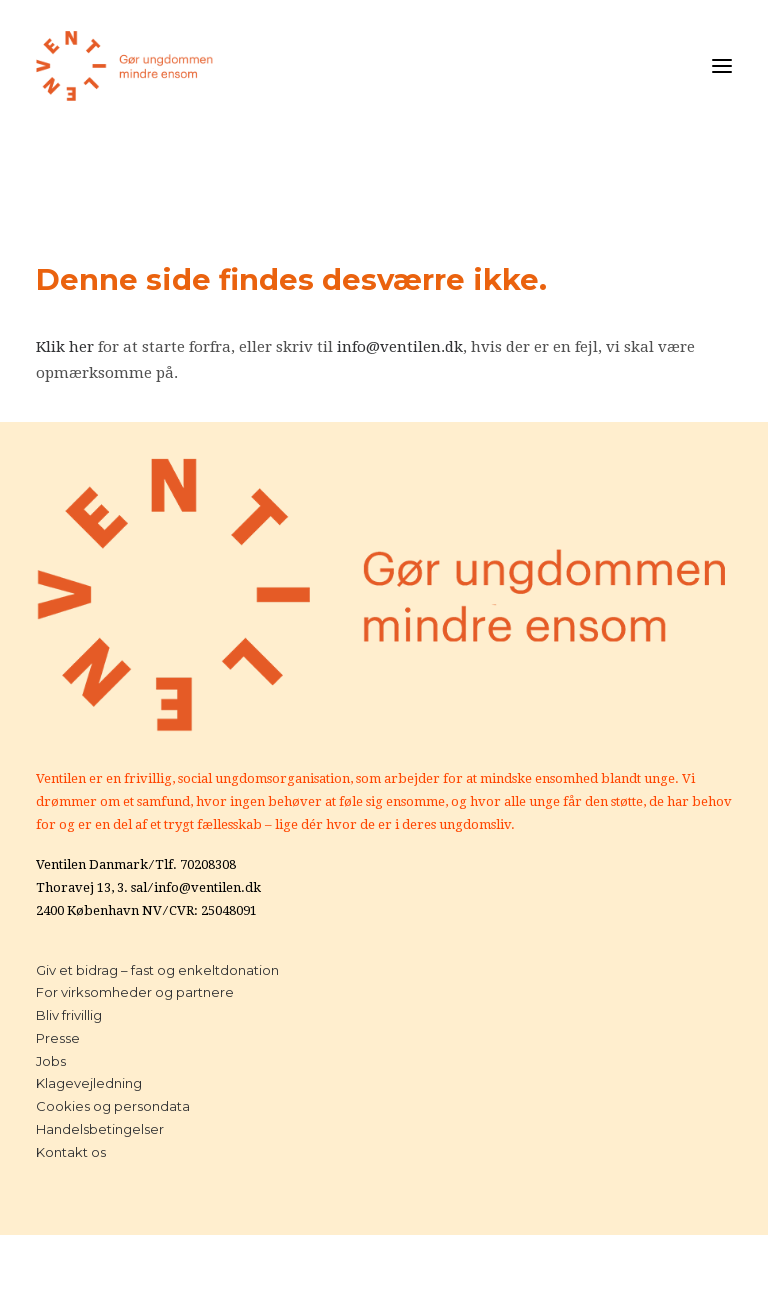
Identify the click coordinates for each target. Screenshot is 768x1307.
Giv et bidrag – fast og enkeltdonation (157, 970)
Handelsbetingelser (100, 1129)
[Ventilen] (125, 66)
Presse (58, 1038)
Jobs (51, 1061)
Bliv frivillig (69, 1015)
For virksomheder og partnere (135, 992)
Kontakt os (71, 1152)
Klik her (65, 347)
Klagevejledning (89, 1083)
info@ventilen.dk (400, 347)
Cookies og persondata (113, 1106)
